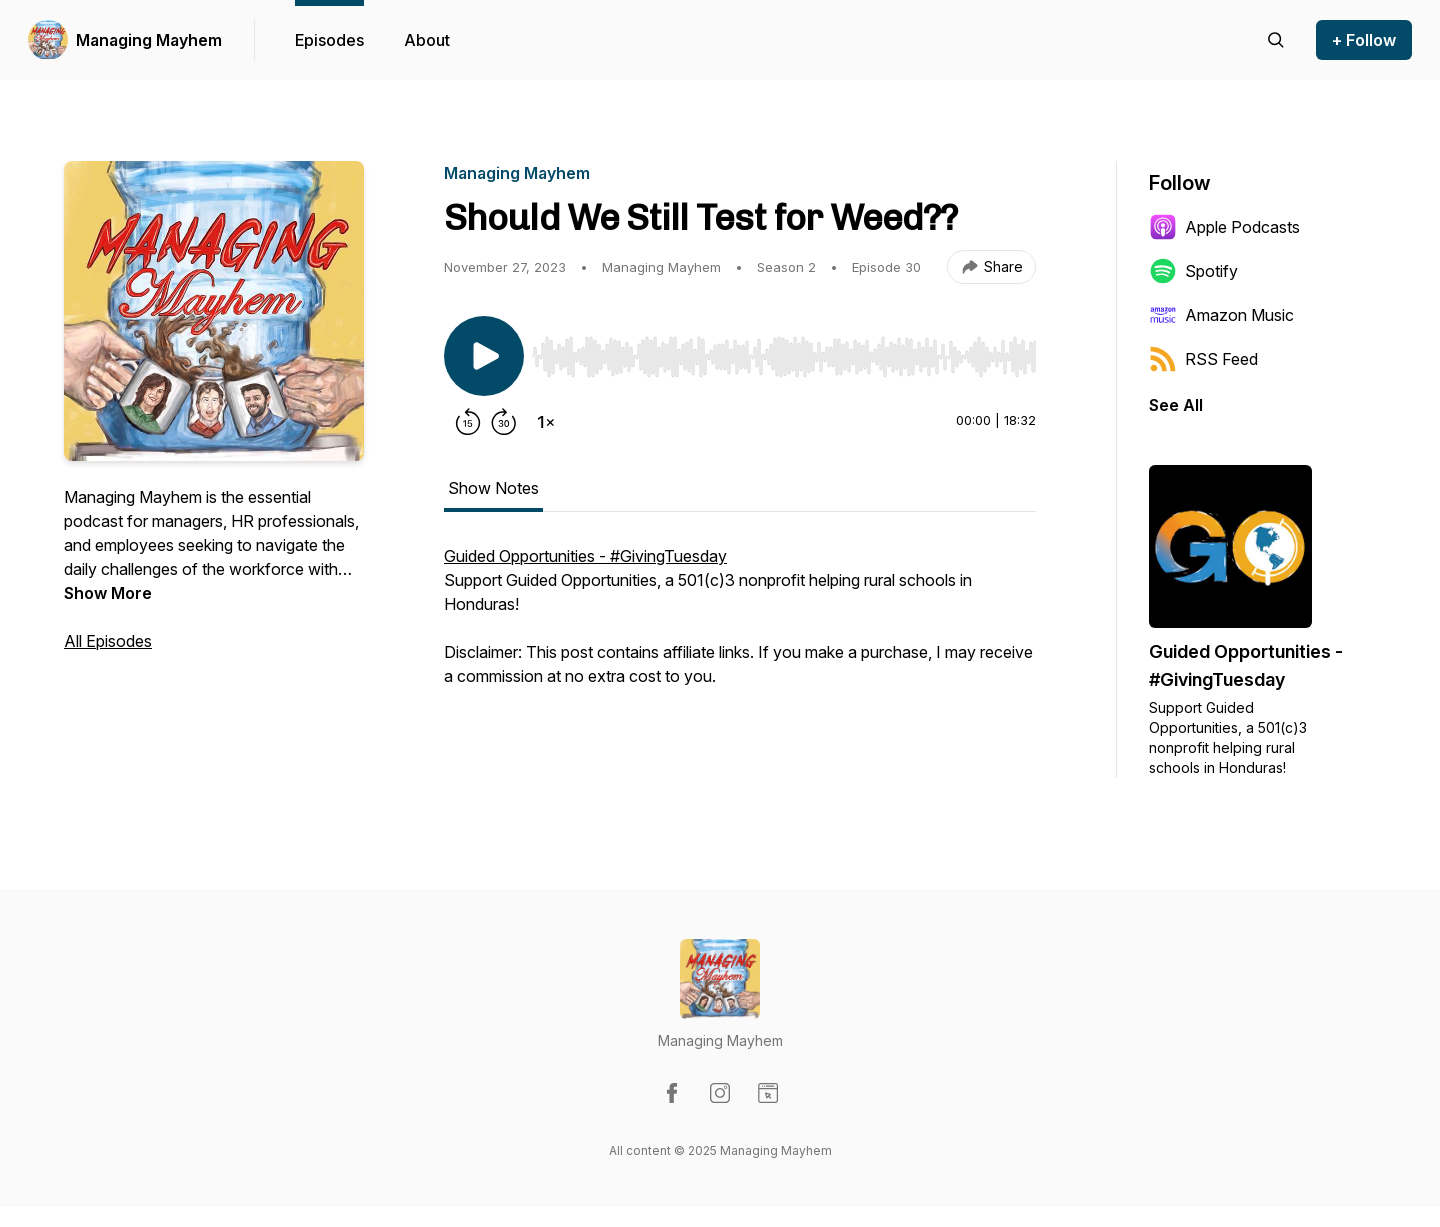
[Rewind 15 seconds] (468, 422)
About (427, 40)
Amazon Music (1221, 315)
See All (1176, 405)
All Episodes (108, 641)
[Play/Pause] (484, 356)
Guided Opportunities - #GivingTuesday (585, 556)
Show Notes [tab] (493, 488)
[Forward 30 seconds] (504, 422)
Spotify (1193, 271)
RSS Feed (1203, 359)
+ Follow (1364, 40)
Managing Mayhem (149, 40)
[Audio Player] (784, 351)
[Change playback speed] (546, 422)
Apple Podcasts (1224, 227)
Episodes (329, 40)
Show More (108, 593)
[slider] (784, 357)
